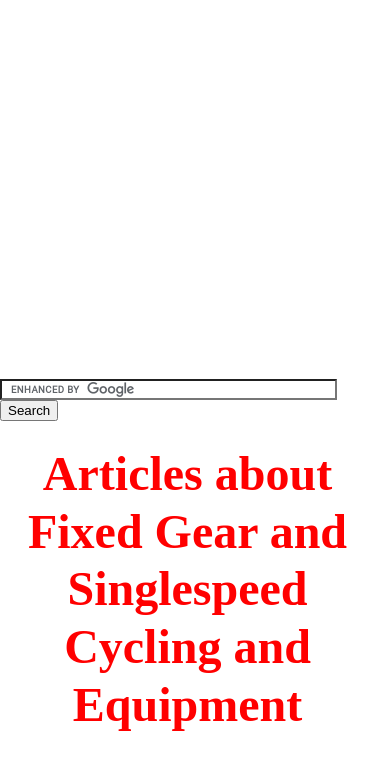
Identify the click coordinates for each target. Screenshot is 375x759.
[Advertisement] (187, 187)
